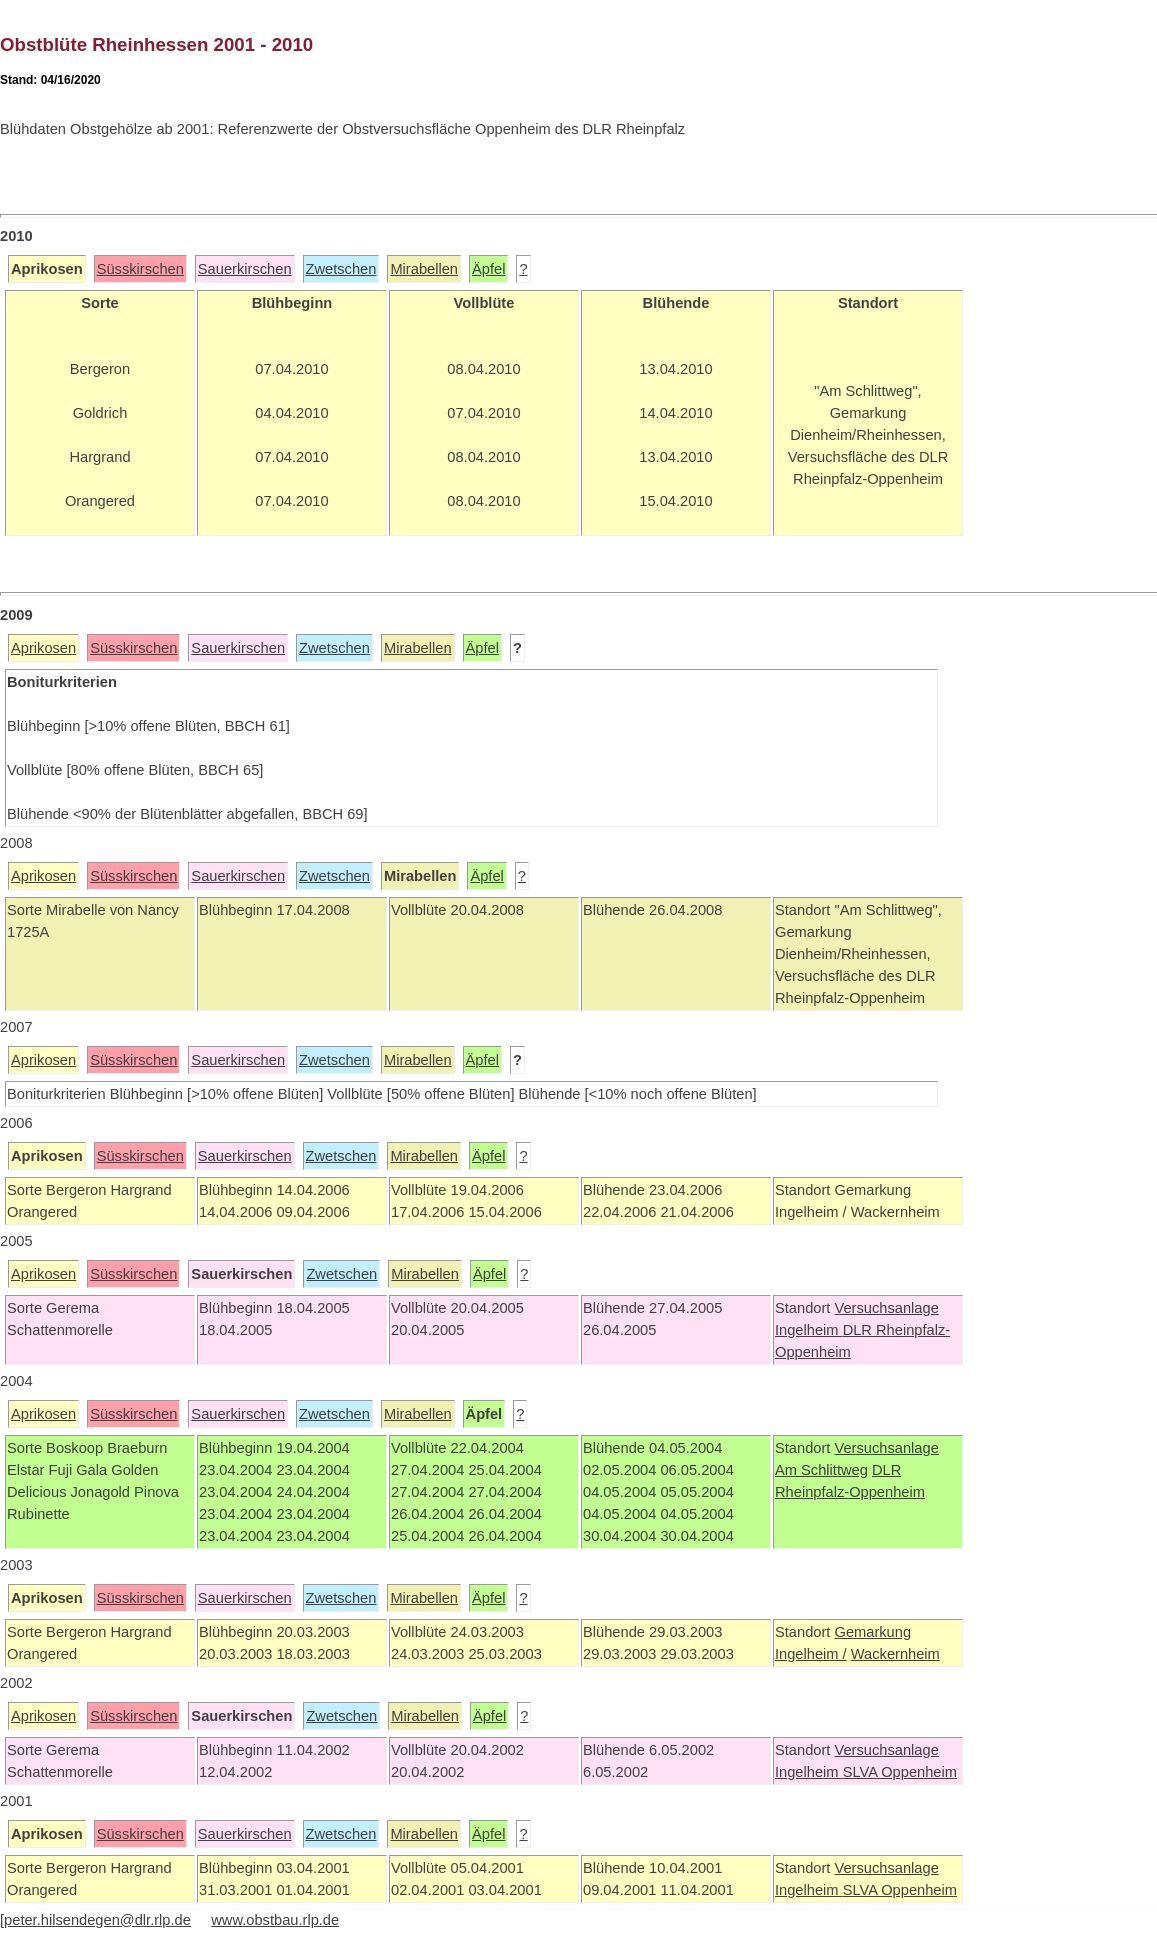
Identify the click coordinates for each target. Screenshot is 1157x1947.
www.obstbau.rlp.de (275, 1920)
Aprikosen (43, 648)
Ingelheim (809, 1330)
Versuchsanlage (886, 1308)
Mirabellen (424, 269)
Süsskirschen (140, 269)
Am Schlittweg (821, 1470)
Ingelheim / (811, 1654)
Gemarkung (872, 1632)
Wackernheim (895, 1654)
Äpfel (488, 269)
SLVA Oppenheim (900, 1772)
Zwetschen (341, 269)
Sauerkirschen (245, 269)
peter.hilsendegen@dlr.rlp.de (97, 1920)
